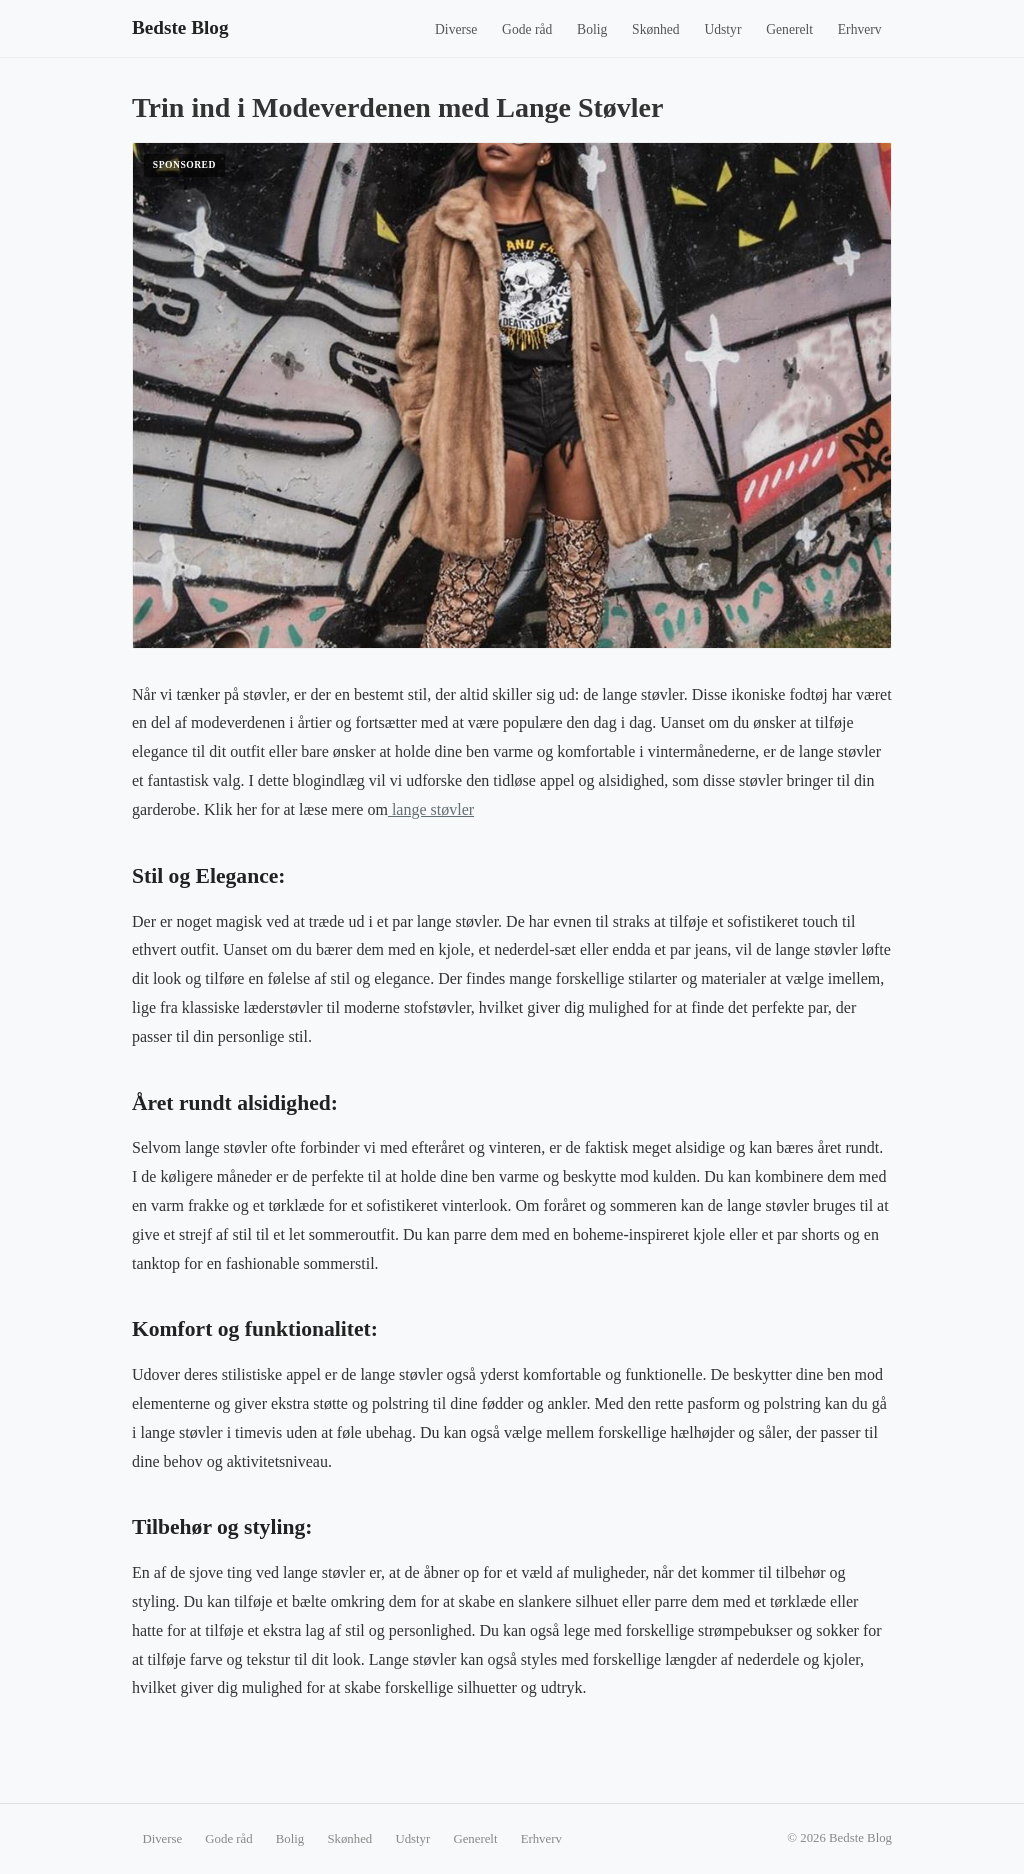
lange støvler (431, 809)
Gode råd (527, 29)
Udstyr (722, 29)
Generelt (789, 29)
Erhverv (860, 29)
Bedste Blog (180, 27)
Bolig (592, 29)
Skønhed (656, 29)
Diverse (456, 29)
